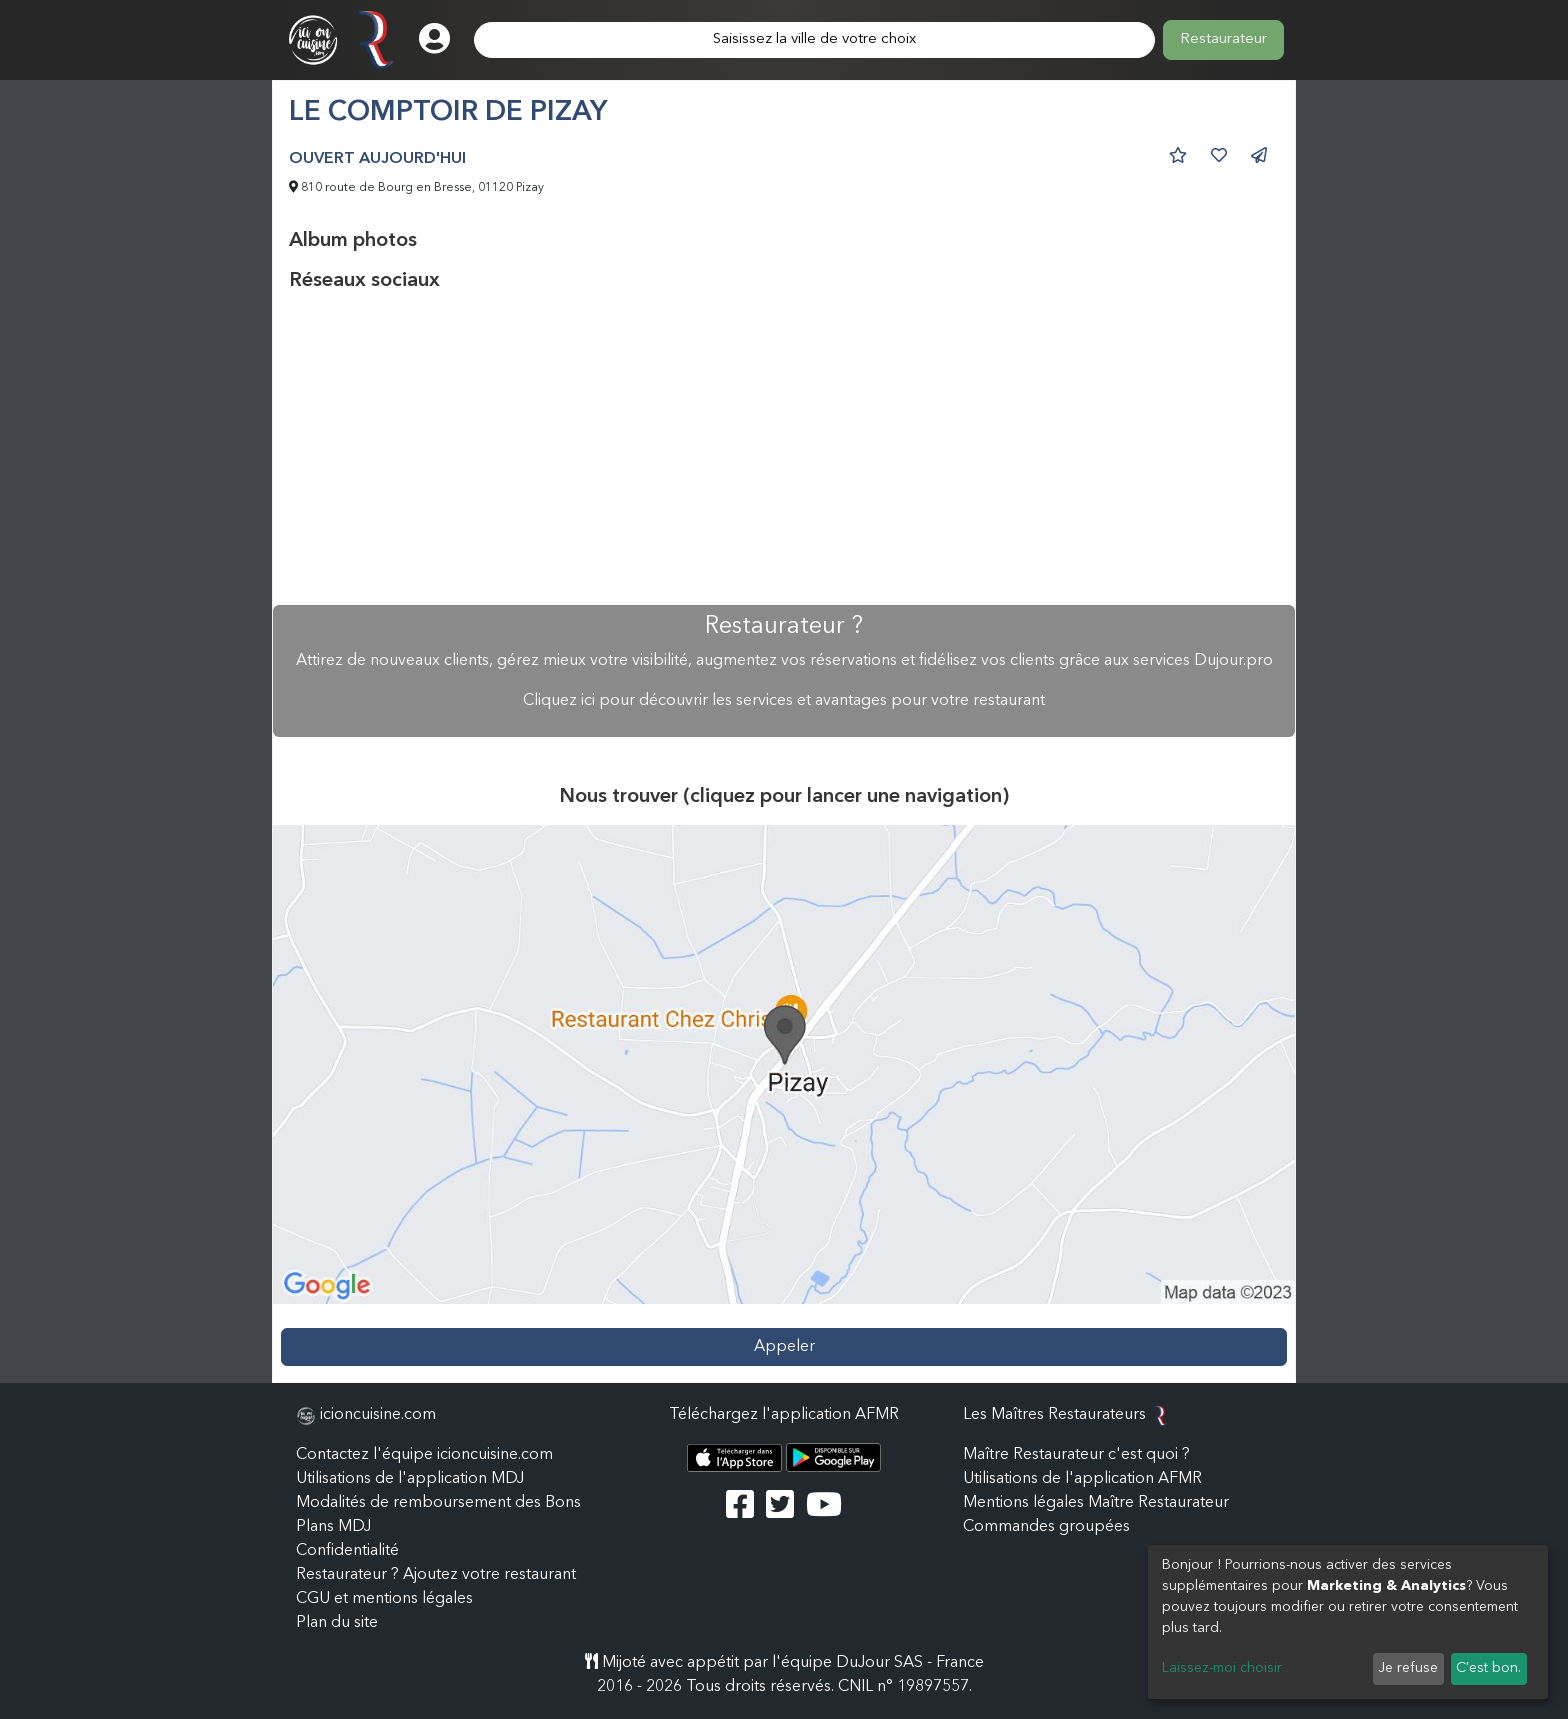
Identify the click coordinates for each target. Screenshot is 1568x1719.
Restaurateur (1223, 39)
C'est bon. (1488, 1668)
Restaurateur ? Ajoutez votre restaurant (436, 1575)
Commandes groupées (1046, 1527)
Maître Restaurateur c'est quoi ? (1076, 1455)
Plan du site (337, 1623)
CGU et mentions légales (384, 1599)
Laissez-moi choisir (1222, 1668)
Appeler (784, 1347)
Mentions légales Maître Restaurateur (1096, 1503)
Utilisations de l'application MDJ (410, 1479)
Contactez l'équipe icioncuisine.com (424, 1455)
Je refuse (1408, 1668)
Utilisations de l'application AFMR (1082, 1479)
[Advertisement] (784, 449)
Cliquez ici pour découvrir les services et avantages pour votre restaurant (784, 701)
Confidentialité (347, 1551)
